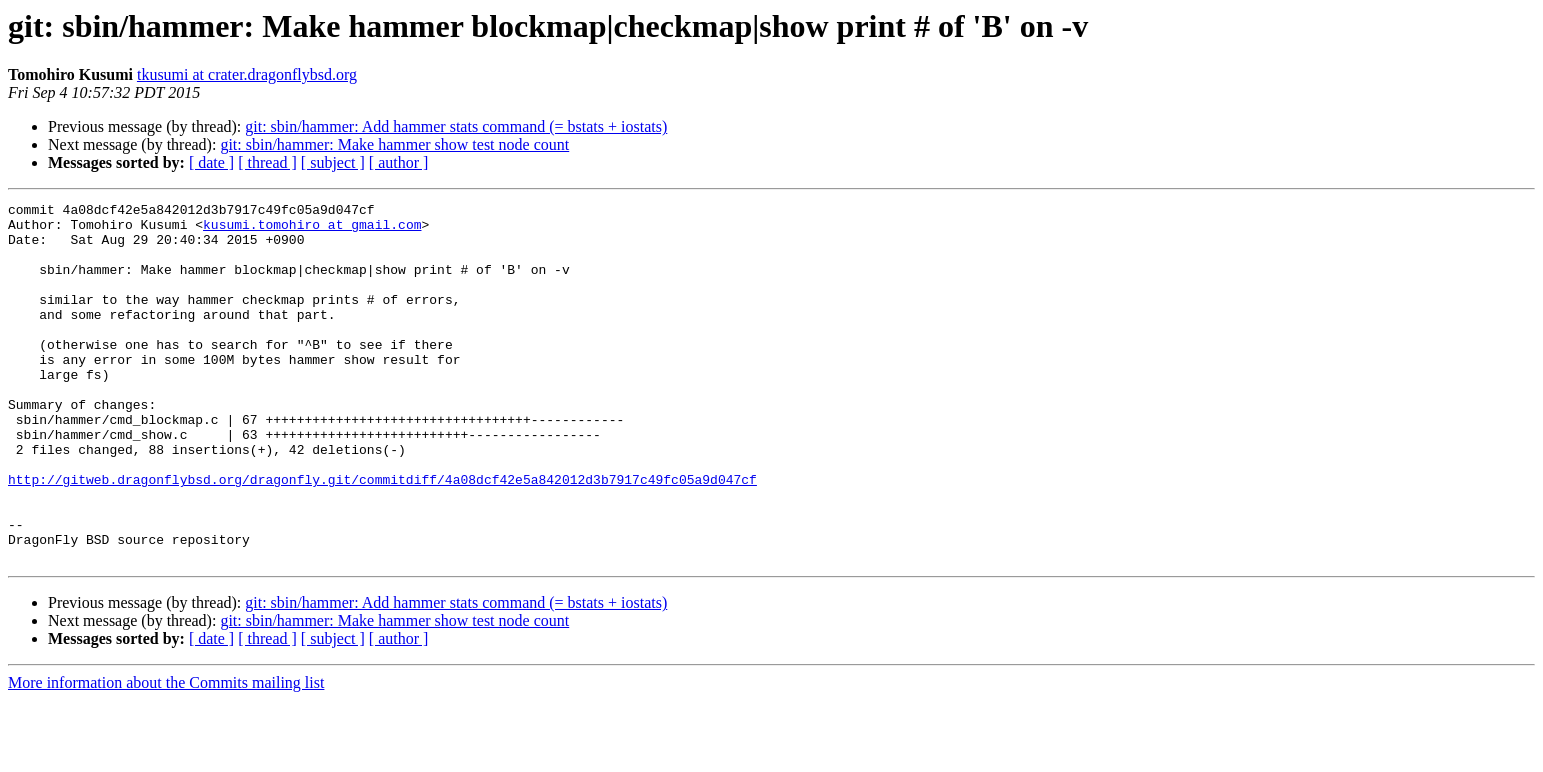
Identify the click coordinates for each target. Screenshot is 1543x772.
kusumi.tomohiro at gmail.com (312, 230)
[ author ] (399, 162)
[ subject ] (333, 162)
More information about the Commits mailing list (166, 754)
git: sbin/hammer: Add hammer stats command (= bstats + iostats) (456, 126)
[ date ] (211, 162)
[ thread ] (267, 162)
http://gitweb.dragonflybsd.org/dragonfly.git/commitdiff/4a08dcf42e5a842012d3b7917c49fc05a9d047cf (382, 536)
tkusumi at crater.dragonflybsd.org (247, 74)
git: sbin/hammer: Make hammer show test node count (394, 144)
